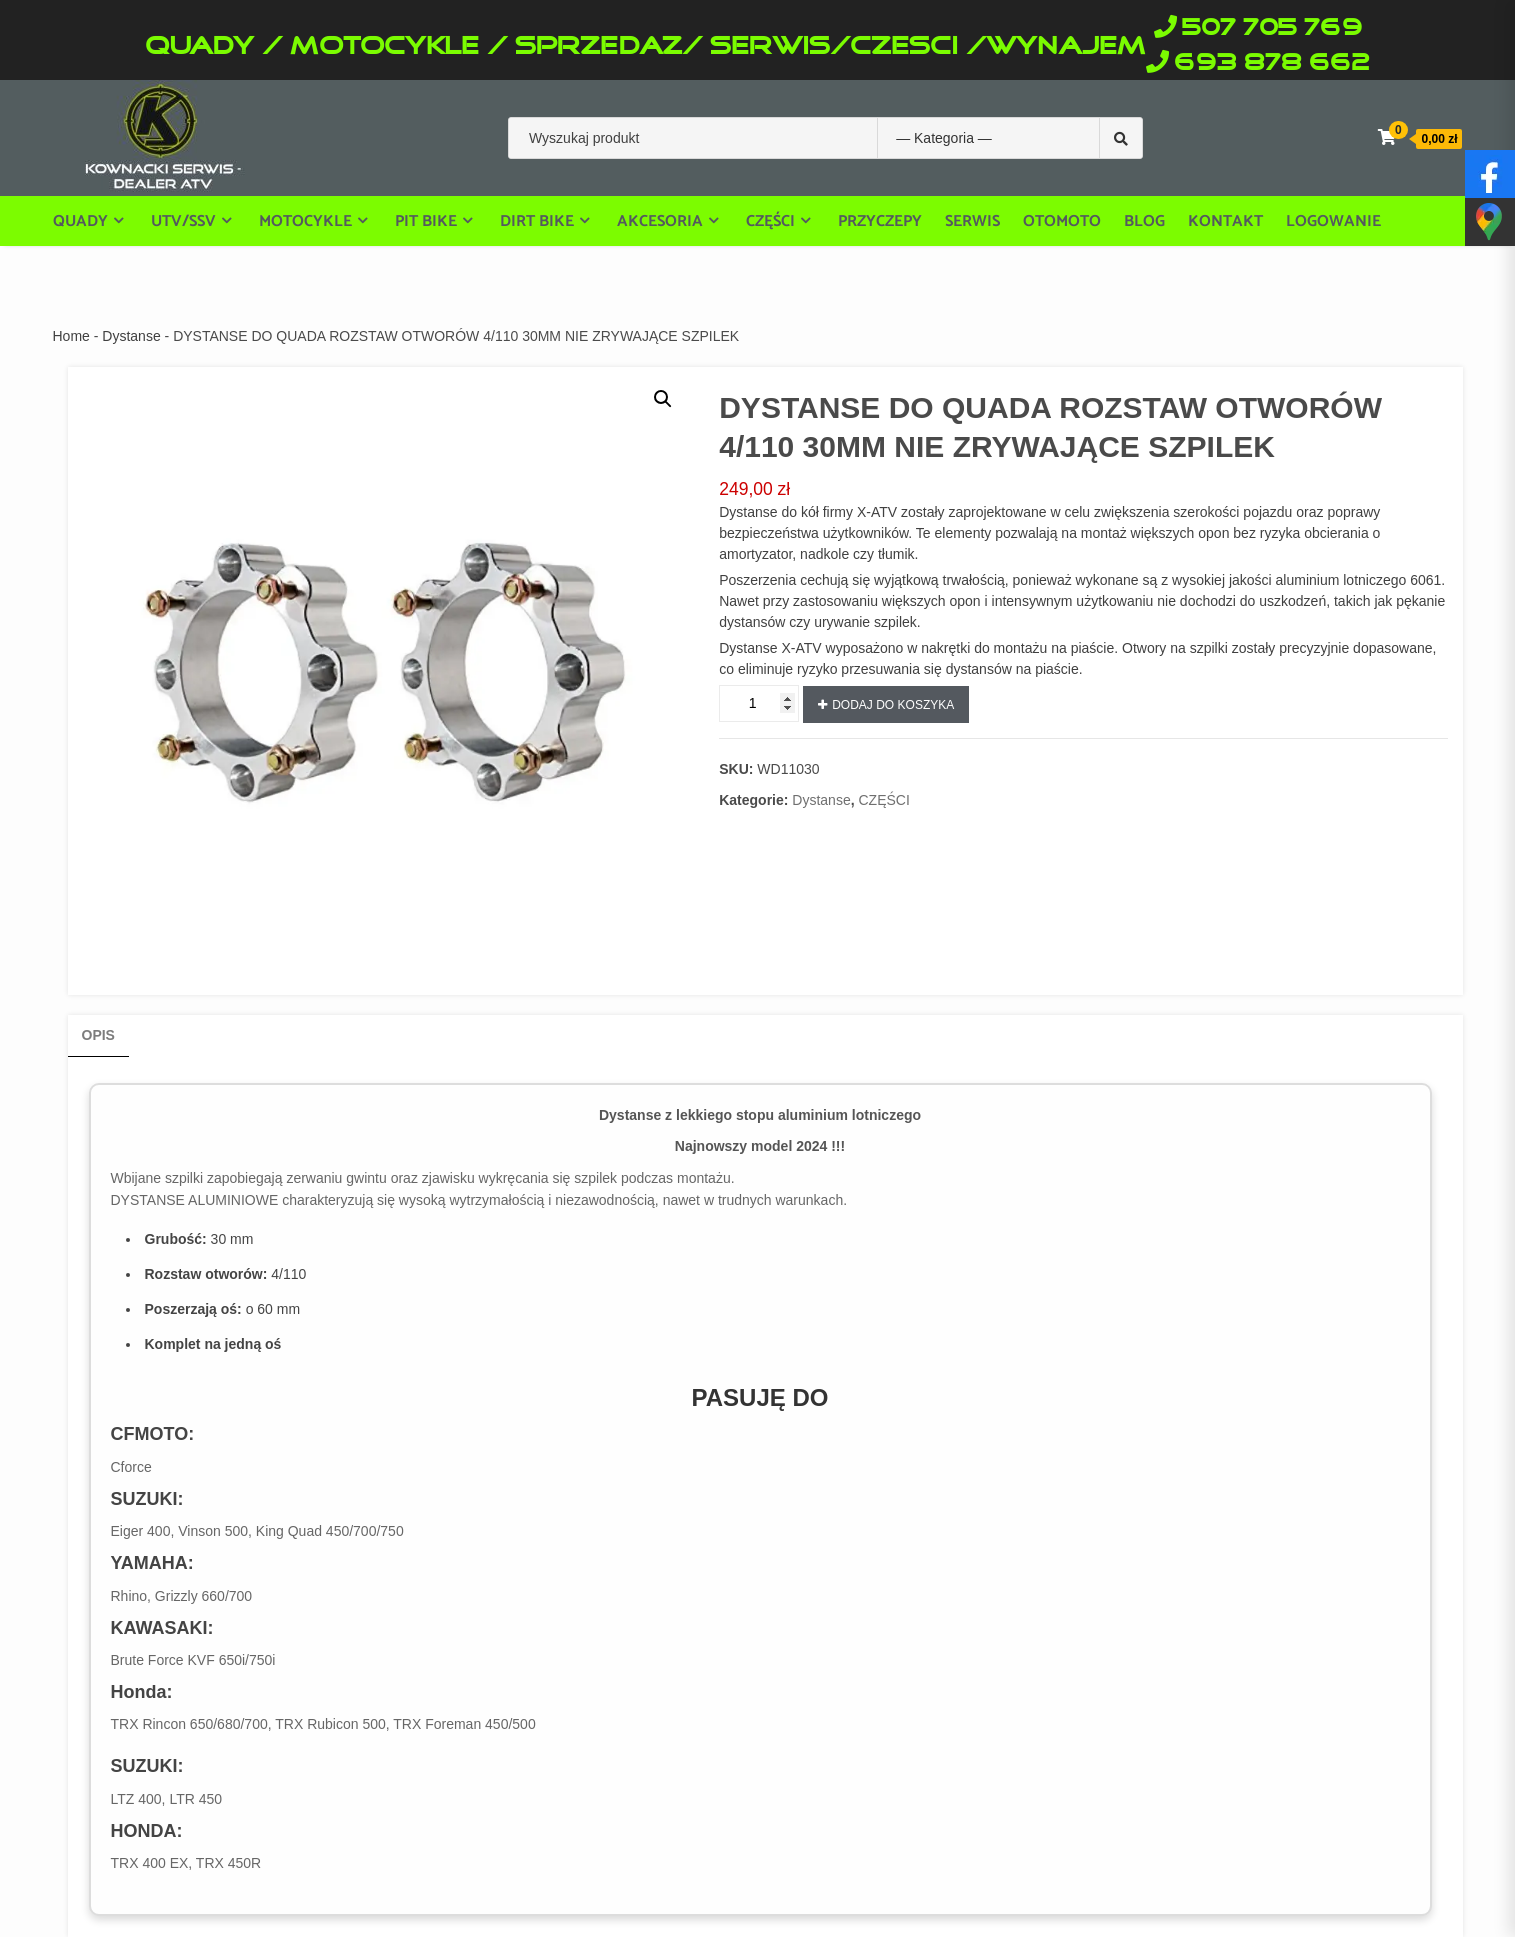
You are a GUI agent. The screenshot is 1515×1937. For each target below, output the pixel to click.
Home (71, 336)
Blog (1144, 221)
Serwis (972, 221)
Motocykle (305, 221)
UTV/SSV (183, 221)
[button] (663, 399)
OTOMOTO (1062, 221)
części (770, 221)
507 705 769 (1272, 28)
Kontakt (1225, 221)
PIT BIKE (426, 221)
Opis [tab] (98, 1035)
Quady (80, 221)
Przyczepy (880, 221)
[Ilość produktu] (759, 703)
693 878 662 (1272, 63)
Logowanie (1333, 221)
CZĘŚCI (883, 800)
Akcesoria (660, 221)
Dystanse (131, 336)
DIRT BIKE (537, 221)
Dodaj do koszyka (893, 705)
